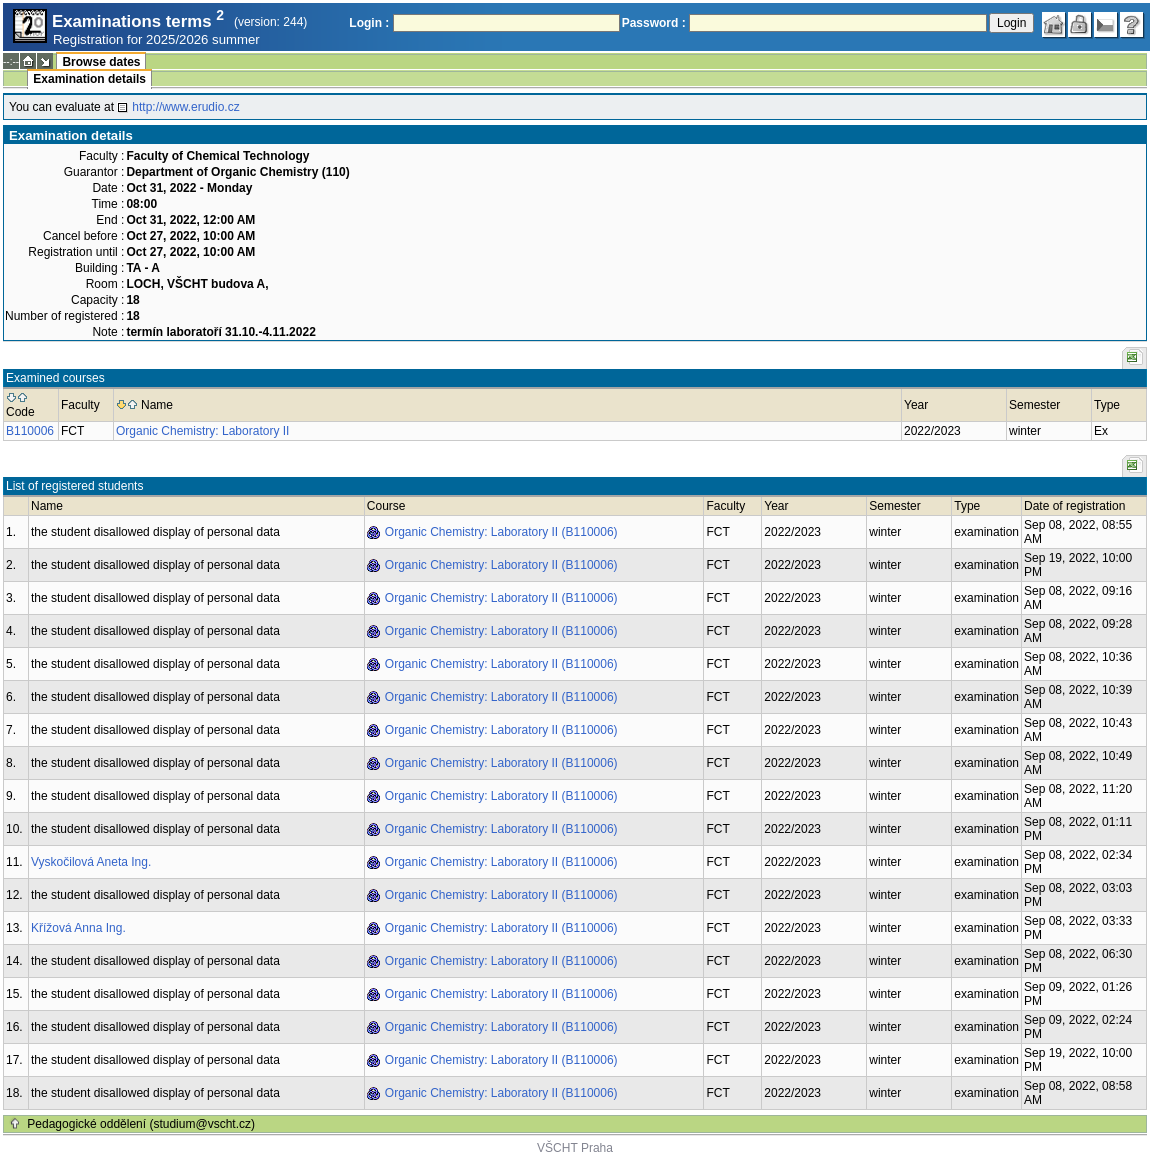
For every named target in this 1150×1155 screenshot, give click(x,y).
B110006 (30, 431)
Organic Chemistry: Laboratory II (202, 431)
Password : (654, 23)
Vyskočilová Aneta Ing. (91, 862)
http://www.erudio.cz (185, 107)
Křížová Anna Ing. (78, 928)
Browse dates (101, 62)
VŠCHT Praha (575, 1148)
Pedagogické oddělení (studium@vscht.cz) (141, 1124)
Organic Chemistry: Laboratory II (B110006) (501, 532)
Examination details (89, 79)
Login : (369, 23)
